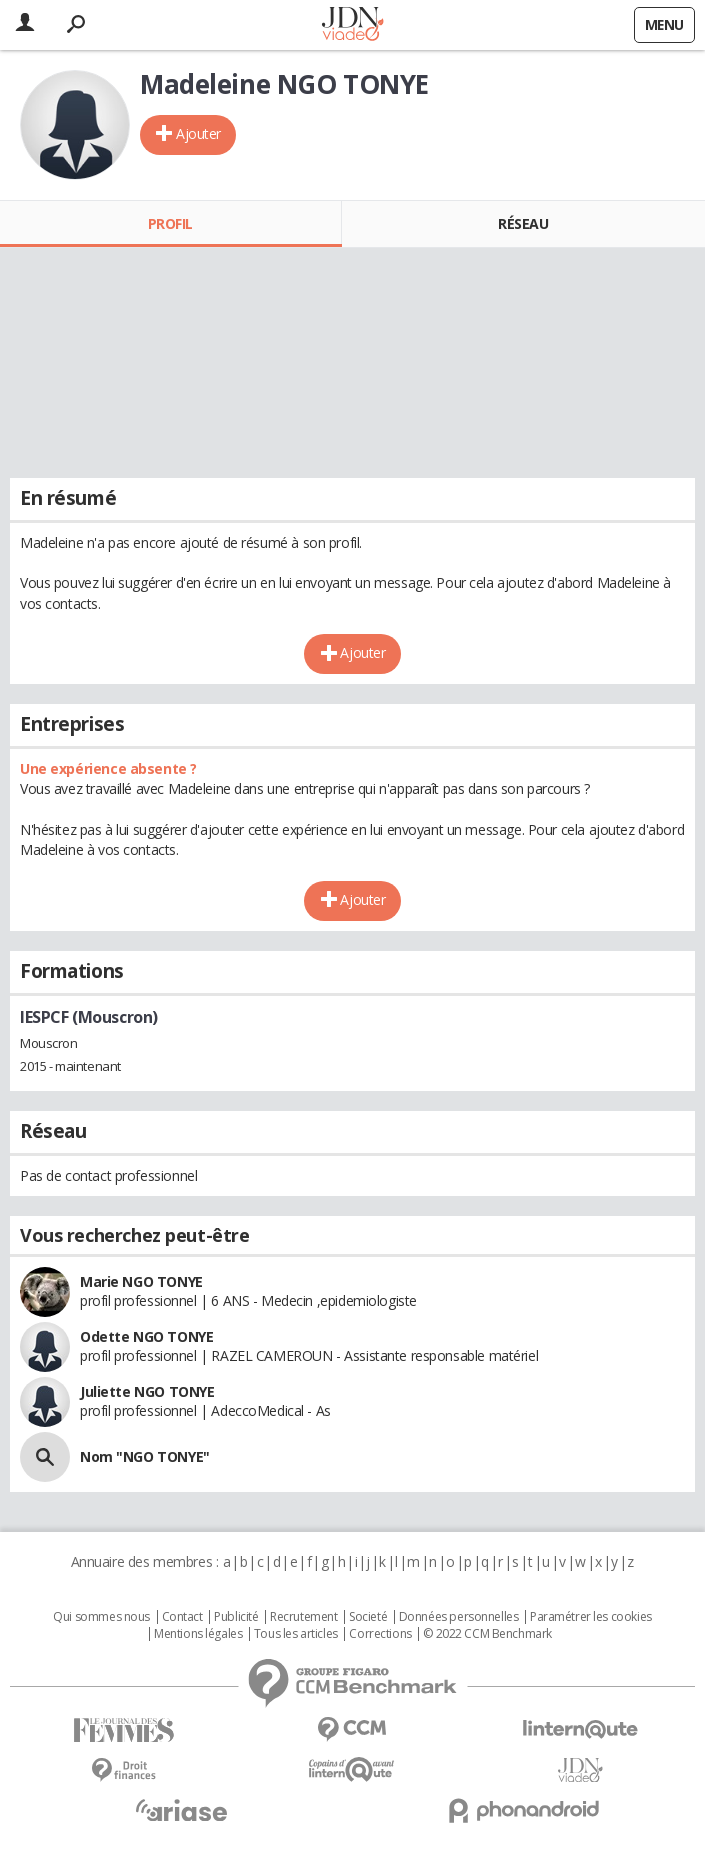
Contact (182, 1617)
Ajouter (198, 133)
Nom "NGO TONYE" (145, 1456)
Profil (170, 223)
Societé (368, 1617)
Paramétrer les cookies (591, 1617)
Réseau (523, 223)
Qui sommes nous (101, 1617)
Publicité (236, 1617)
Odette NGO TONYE (146, 1336)
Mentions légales (198, 1634)
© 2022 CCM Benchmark (487, 1634)
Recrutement (303, 1617)
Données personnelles (459, 1617)
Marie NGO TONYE (141, 1281)
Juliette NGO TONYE (147, 1391)
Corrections (380, 1634)
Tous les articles (296, 1634)
